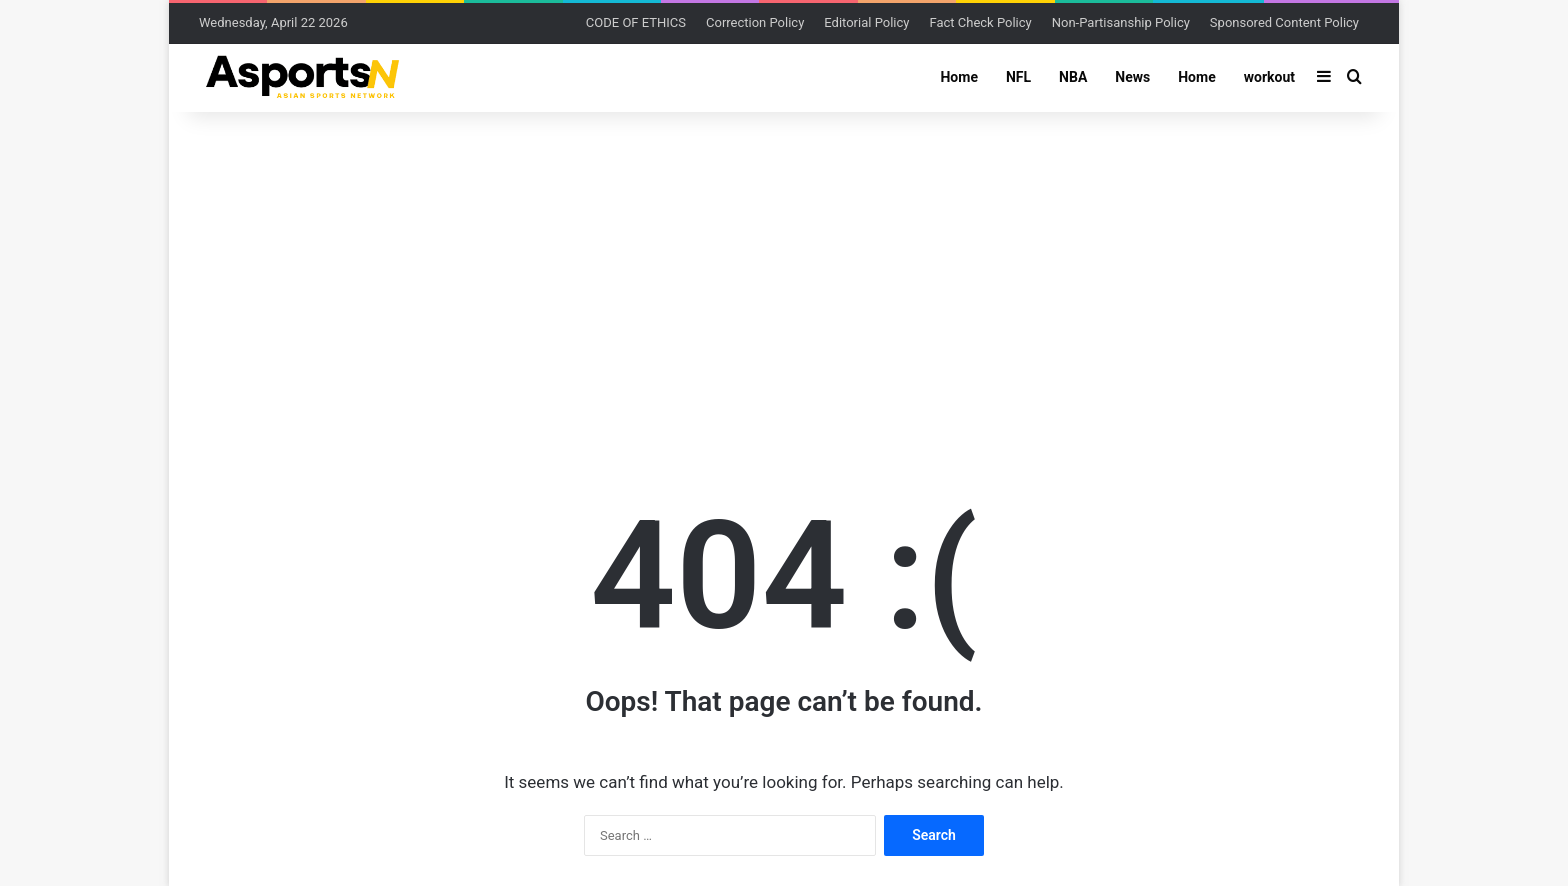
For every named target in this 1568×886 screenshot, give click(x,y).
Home (958, 77)
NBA (1073, 77)
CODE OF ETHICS (636, 22)
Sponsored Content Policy (1284, 22)
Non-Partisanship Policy (1121, 22)
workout (1269, 77)
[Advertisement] (784, 272)
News (1132, 77)
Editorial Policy (866, 22)
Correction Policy (755, 22)
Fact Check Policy (980, 22)
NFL (1018, 77)
